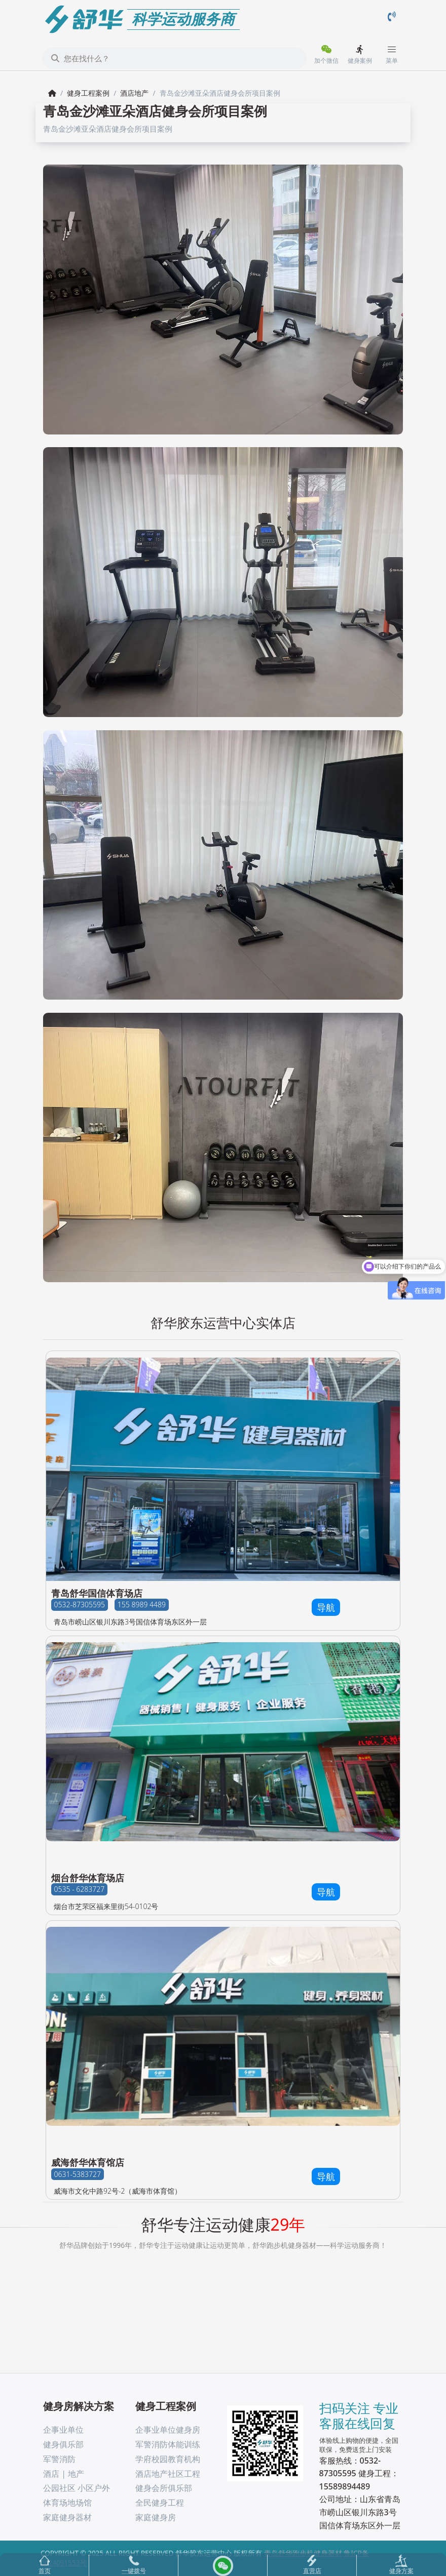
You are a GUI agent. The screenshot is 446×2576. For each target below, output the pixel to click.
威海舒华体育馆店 (87, 2162)
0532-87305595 (79, 1605)
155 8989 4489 (142, 1605)
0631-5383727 (77, 2174)
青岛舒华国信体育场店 (96, 1593)
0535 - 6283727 (79, 1889)
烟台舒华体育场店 (87, 1878)
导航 (326, 1607)
